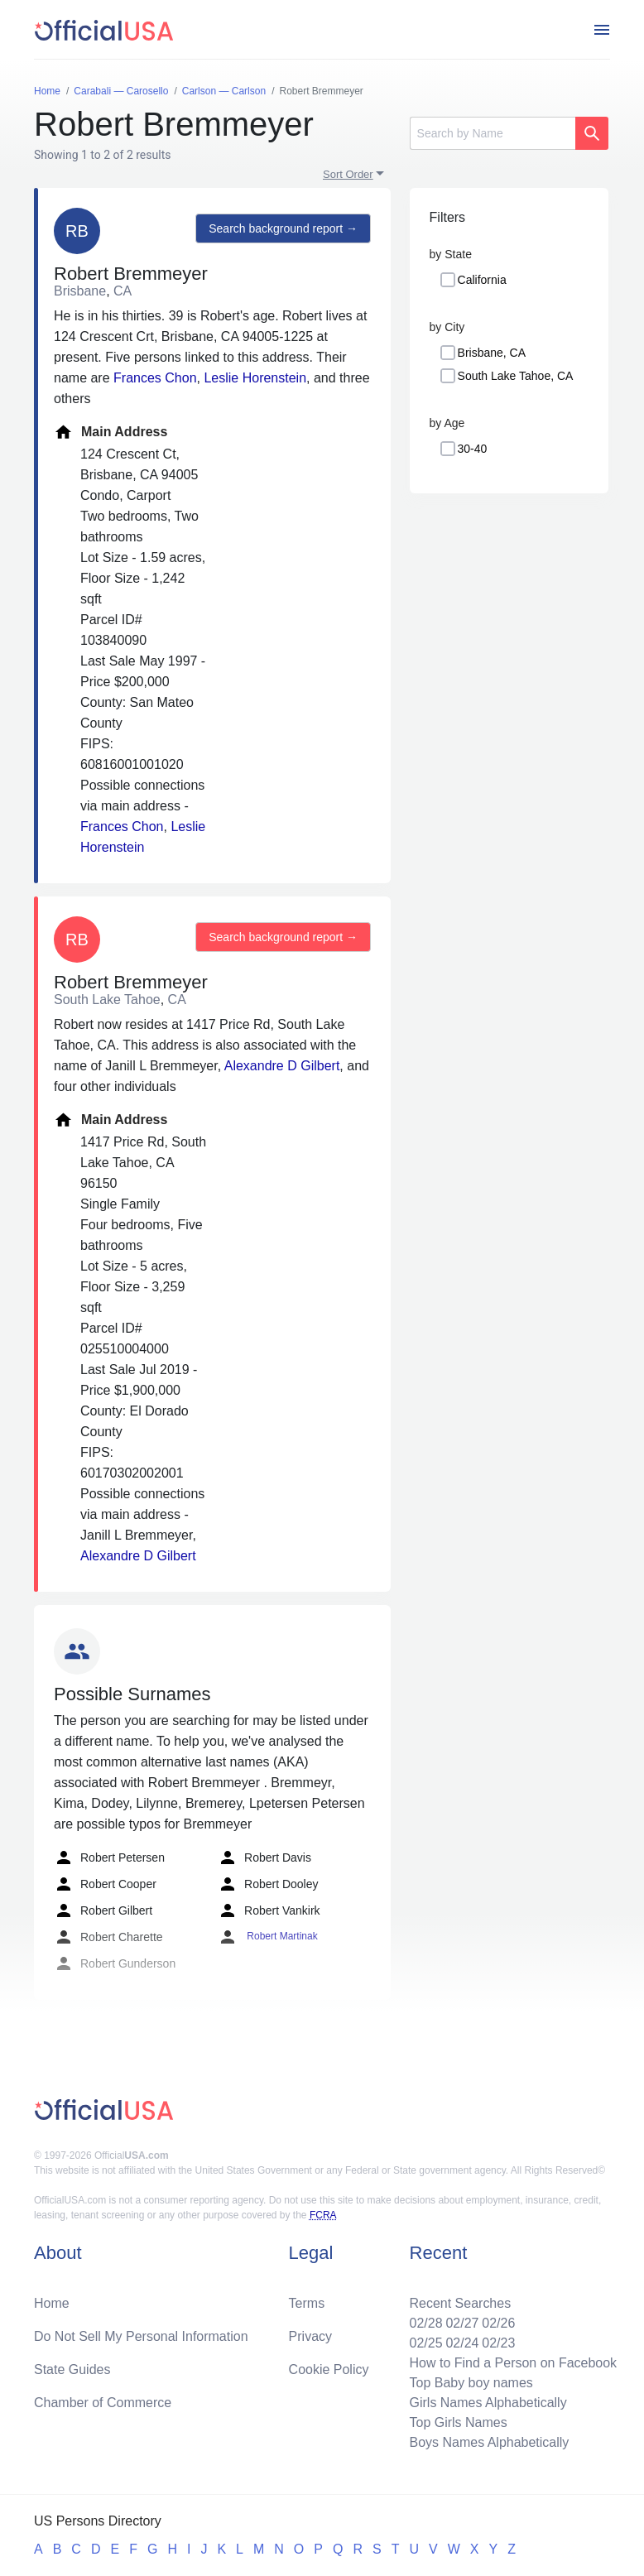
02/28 (425, 2323)
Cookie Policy (329, 2369)
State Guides (72, 2369)
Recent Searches (460, 2303)
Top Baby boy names (470, 2383)
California (482, 279)
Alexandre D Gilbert (282, 1066)
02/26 (498, 2323)
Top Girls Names (458, 2422)
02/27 (461, 2323)
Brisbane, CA (492, 352)
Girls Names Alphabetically (487, 2403)
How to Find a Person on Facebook (513, 2363)
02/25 (425, 2343)
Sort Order (348, 174)
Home (52, 2303)
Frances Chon (155, 378)
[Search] (492, 133)
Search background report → (283, 228)
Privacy (310, 2336)
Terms (307, 2303)
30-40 (473, 448)
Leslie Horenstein (255, 378)
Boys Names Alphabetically (489, 2442)
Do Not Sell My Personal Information (141, 2336)
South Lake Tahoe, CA (516, 375)
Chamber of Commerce (102, 2403)
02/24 (461, 2343)
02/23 (498, 2343)
